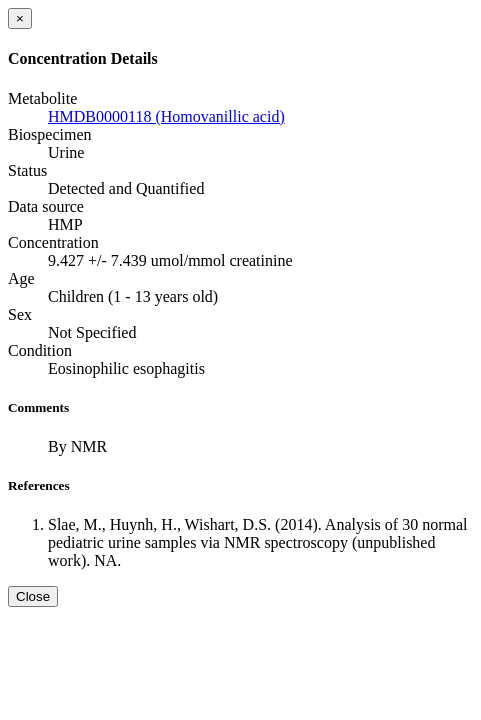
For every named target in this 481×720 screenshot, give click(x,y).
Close (33, 596)
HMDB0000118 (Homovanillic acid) (166, 116)
